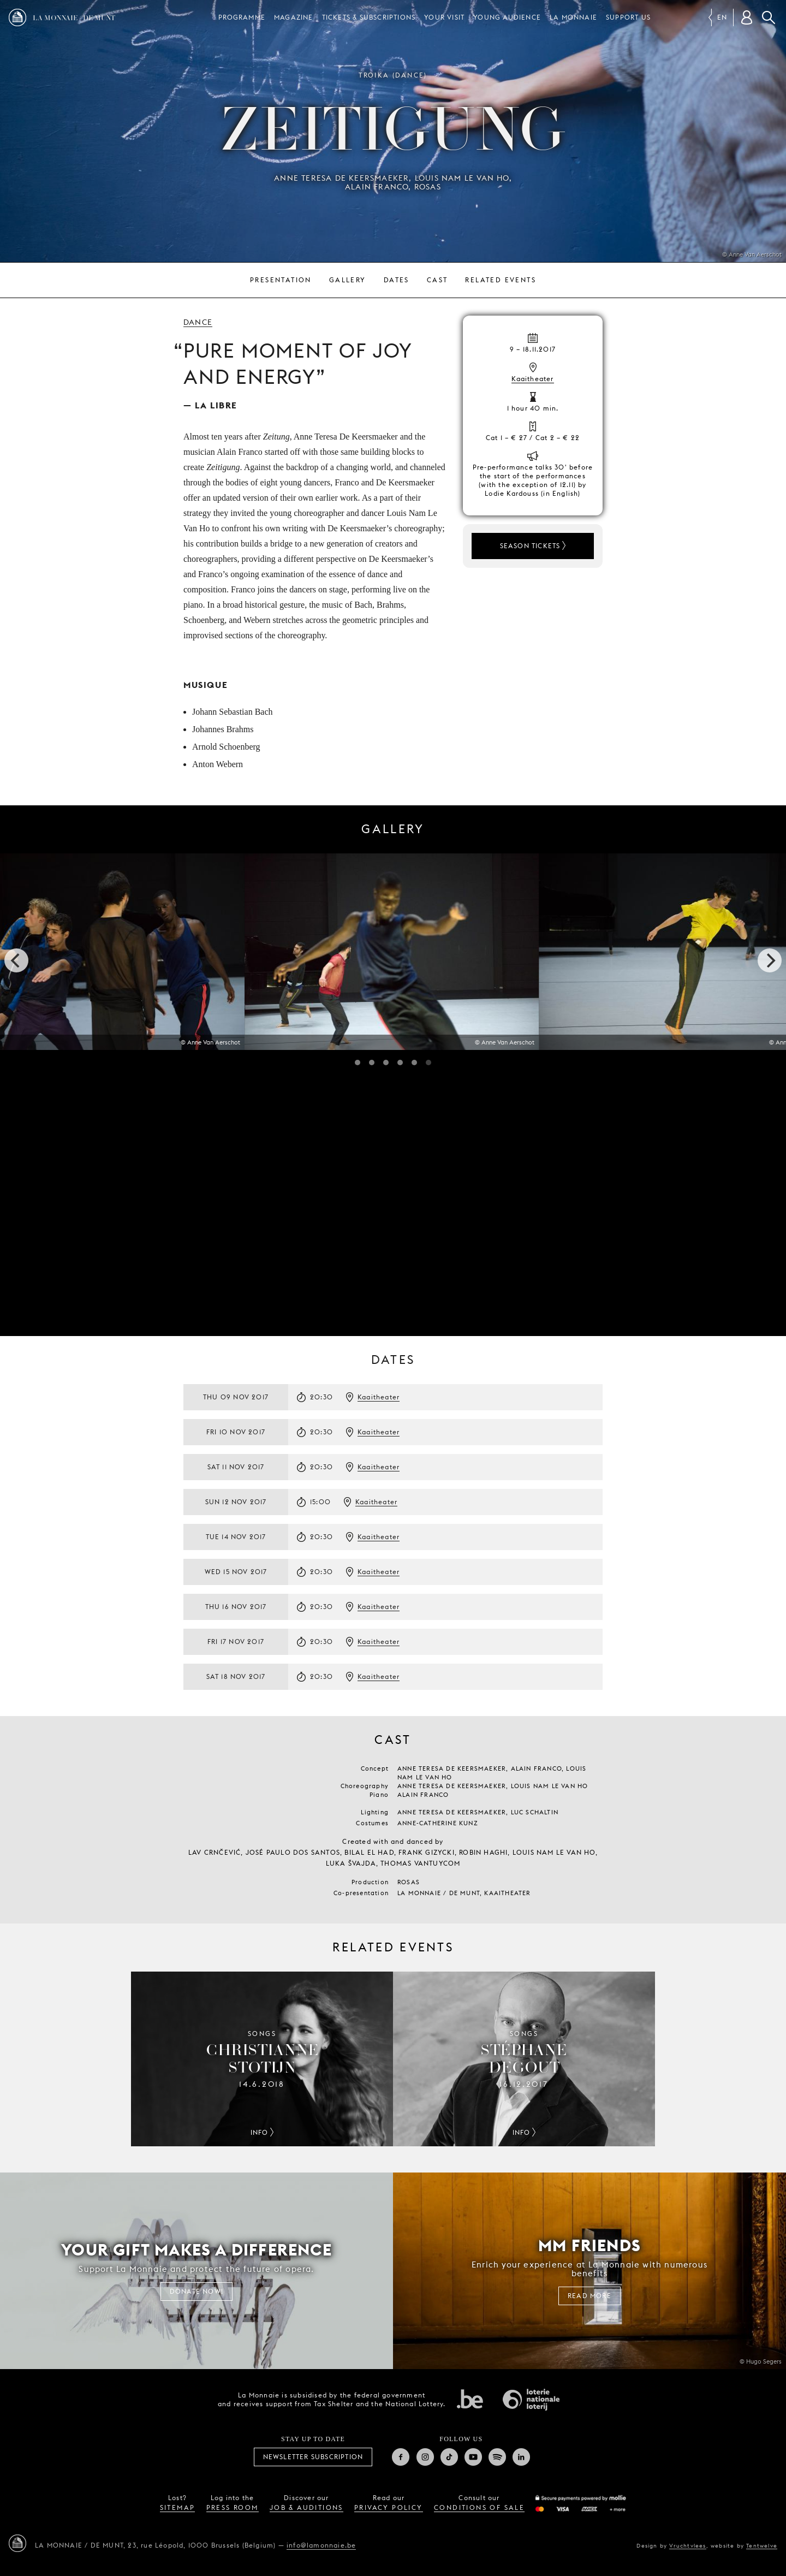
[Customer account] (746, 17)
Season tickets (530, 546)
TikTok (449, 2457)
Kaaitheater (532, 379)
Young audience (507, 17)
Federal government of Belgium (470, 2398)
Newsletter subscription (313, 2457)
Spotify (497, 2457)
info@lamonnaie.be (321, 2545)
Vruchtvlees (687, 2545)
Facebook (400, 2457)
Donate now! (196, 2291)
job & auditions (306, 2507)
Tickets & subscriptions (369, 17)
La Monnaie (573, 17)
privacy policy (388, 2507)
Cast (437, 280)
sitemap (177, 2507)
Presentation (281, 280)
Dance (197, 322)
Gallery (347, 280)
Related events (500, 280)
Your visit (444, 17)
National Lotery (531, 2400)
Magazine (293, 17)
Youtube (473, 2457)
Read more (589, 2296)
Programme (241, 17)
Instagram (425, 2457)
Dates (396, 280)
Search (768, 17)
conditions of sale (479, 2507)
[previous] (16, 960)
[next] (770, 960)
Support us (628, 17)
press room (232, 2507)
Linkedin (521, 2457)
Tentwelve (761, 2545)
